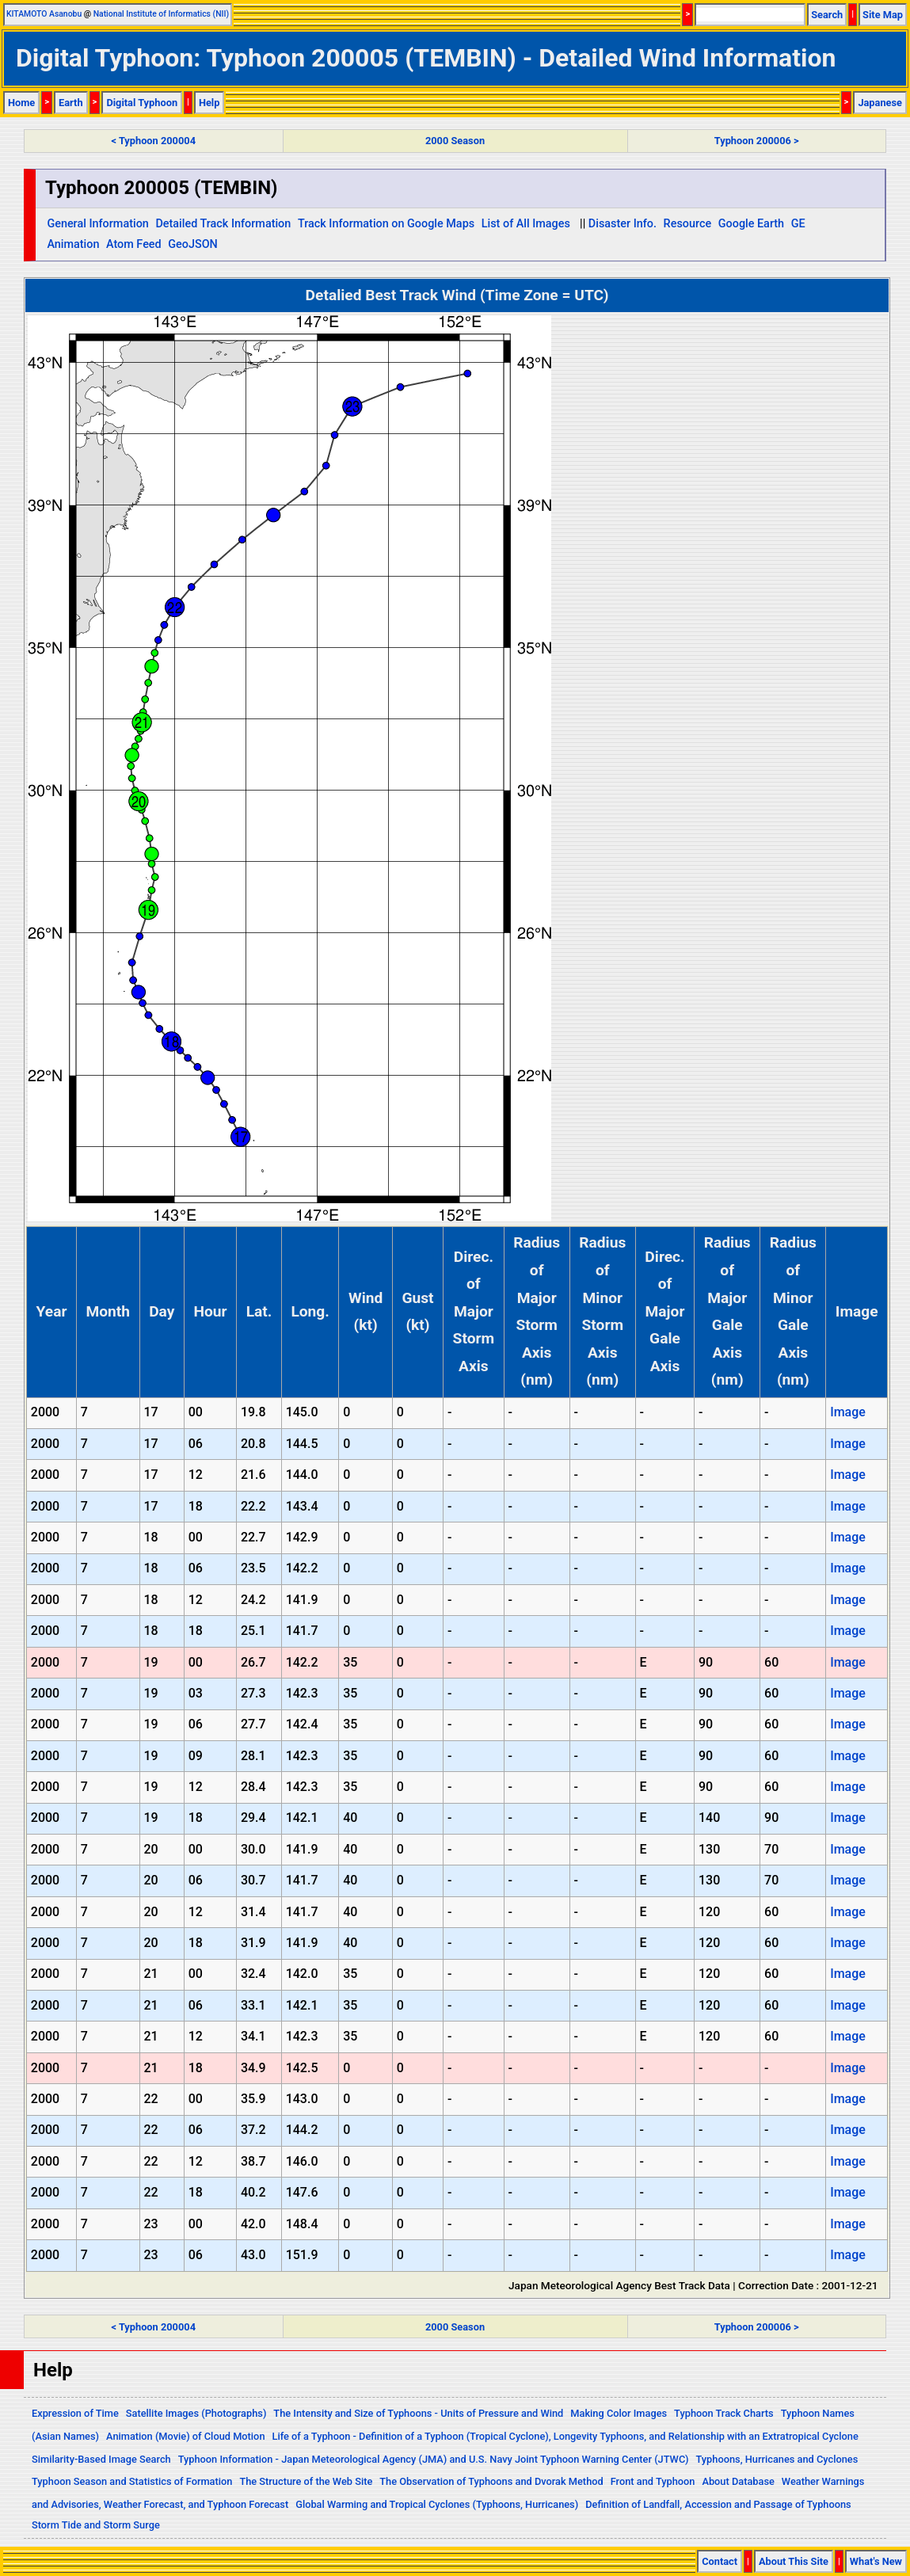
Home (21, 103)
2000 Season (455, 141)
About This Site (793, 2561)
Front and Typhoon (653, 2481)
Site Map (882, 15)
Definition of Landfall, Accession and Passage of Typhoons (718, 2504)
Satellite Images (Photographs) (196, 2413)
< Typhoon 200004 (154, 141)
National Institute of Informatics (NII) (161, 14)
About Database (738, 2481)
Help (209, 103)
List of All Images (526, 224)
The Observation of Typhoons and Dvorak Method (491, 2481)
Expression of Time (75, 2413)
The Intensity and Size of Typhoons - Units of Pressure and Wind (418, 2413)
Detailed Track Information (223, 224)
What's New (876, 2561)
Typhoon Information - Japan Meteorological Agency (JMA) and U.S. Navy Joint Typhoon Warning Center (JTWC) (433, 2459)
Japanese (880, 103)
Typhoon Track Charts (724, 2413)
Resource (688, 224)
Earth (71, 103)
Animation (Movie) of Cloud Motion (185, 2436)
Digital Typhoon (141, 103)
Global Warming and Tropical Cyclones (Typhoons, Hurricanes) (436, 2504)
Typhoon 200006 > (756, 141)
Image (848, 1411)
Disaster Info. (622, 224)
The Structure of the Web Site (305, 2481)
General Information (97, 224)
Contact (719, 2561)
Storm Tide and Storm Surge (96, 2525)
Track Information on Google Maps (386, 224)
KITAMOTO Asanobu (44, 14)
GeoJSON (193, 244)
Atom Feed (134, 244)
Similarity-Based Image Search (101, 2459)
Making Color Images (618, 2413)
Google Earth (751, 224)
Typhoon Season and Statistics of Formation (132, 2481)
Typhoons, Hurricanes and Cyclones (777, 2459)
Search (827, 15)
